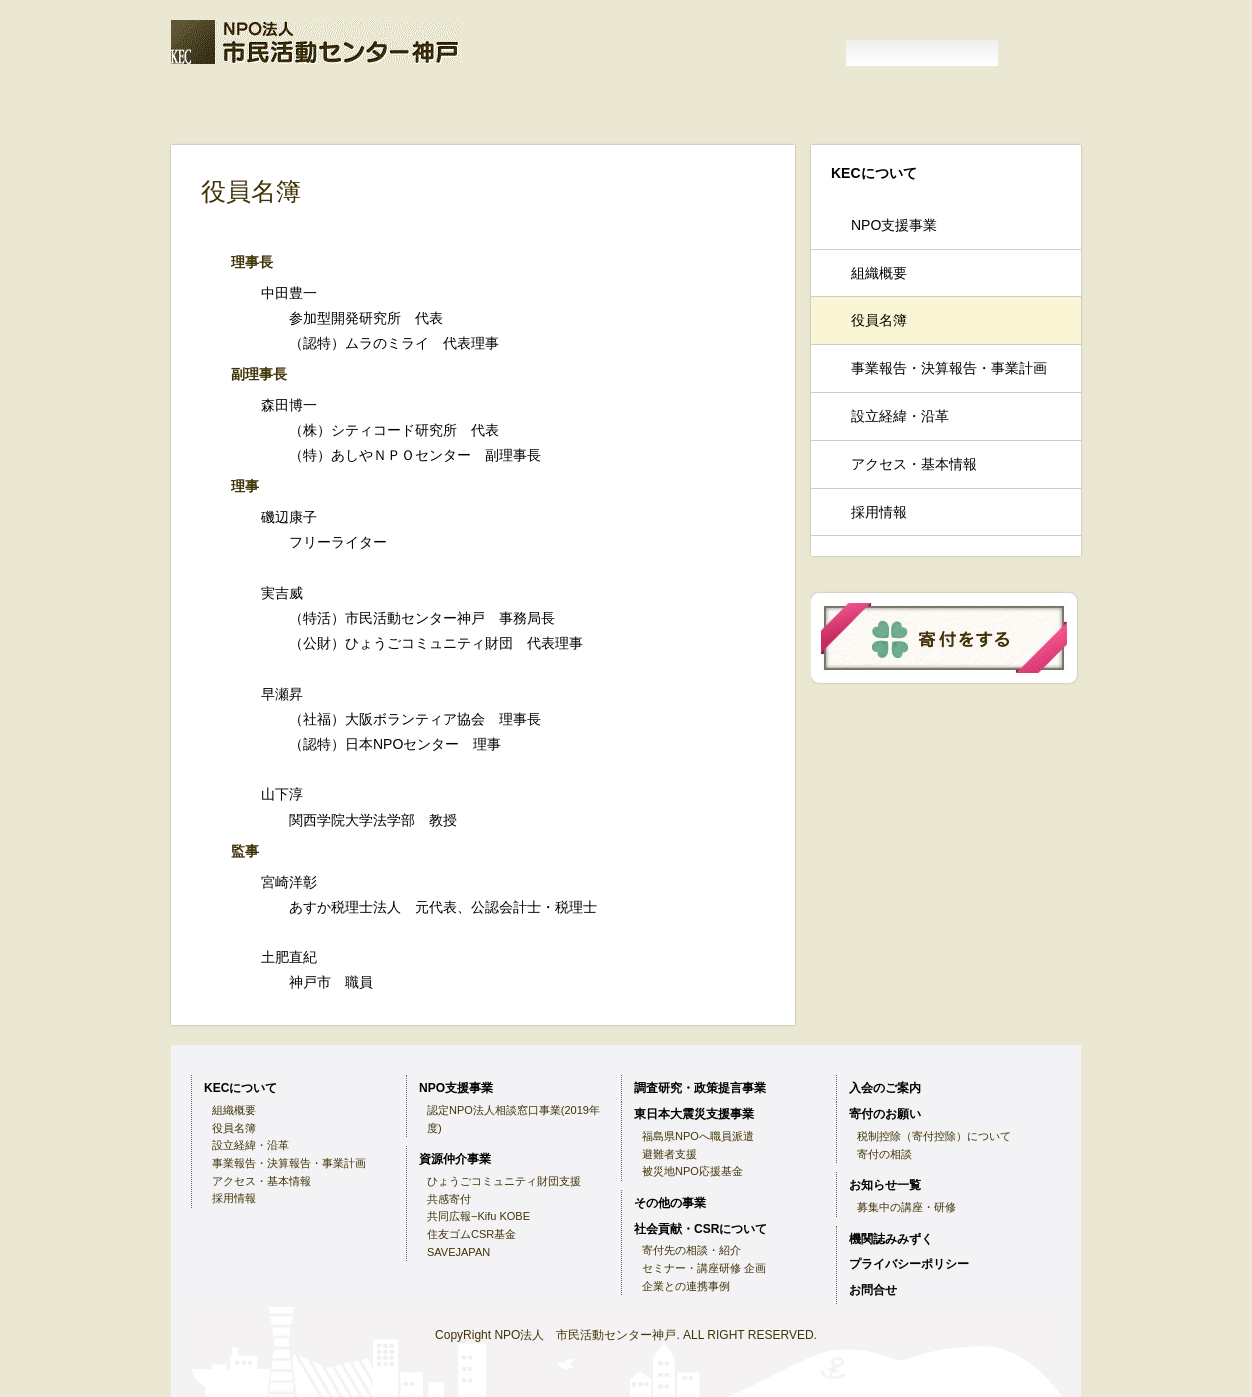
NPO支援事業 (1002, 99)
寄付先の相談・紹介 (691, 1250)
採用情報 (879, 512)
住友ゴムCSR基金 (471, 1234)
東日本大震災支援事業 (481, 127)
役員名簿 (879, 320)
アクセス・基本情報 (914, 464)
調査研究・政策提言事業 (334, 127)
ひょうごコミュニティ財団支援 (504, 1181)
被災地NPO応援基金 (692, 1171)
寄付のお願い (605, 99)
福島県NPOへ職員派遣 (698, 1136)
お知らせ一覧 (738, 99)
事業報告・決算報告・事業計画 (949, 368)
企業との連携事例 (686, 1286)
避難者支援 (669, 1154)
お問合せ (873, 1290)
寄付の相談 (884, 1154)
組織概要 (879, 273)
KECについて (337, 99)
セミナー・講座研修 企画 (704, 1268)
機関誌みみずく (882, 99)
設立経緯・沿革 (900, 416)
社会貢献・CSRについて (700, 1229)
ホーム (221, 99)
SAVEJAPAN (458, 1252)
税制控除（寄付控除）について (934, 1136)
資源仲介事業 (215, 127)
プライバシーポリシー (909, 1264)
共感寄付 (449, 1199)
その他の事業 (593, 127)
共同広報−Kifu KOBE (478, 1216)
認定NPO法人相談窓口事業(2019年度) (513, 1119)
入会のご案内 (472, 99)
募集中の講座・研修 (906, 1207)
